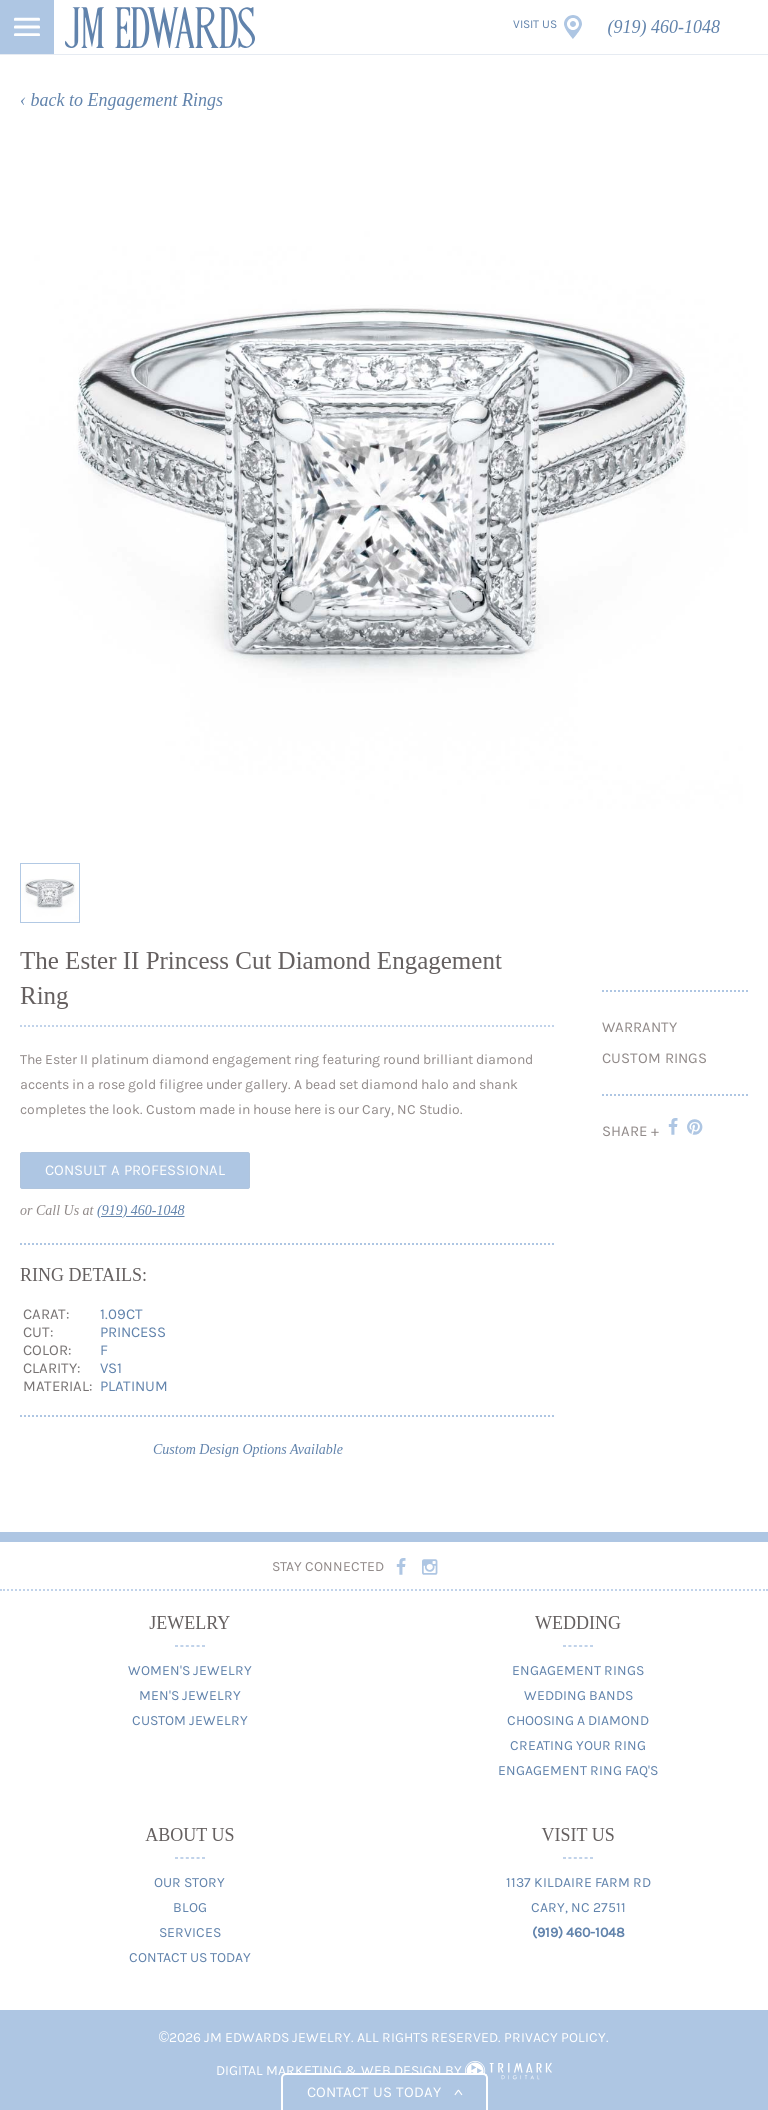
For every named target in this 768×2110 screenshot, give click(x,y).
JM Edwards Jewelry (160, 27)
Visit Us (535, 24)
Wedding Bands (578, 1695)
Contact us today (384, 2092)
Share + (630, 1131)
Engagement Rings (578, 1670)
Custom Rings (654, 1058)
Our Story (189, 1882)
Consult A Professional (135, 1170)
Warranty (639, 1027)
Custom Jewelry (190, 1720)
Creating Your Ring (578, 1745)
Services (190, 1932)
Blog (190, 1907)
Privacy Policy (555, 2037)
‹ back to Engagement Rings (121, 100)
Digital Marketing (279, 2070)
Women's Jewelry (190, 1670)
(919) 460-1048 (664, 27)
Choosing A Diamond (578, 1720)
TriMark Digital (508, 2071)
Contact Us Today (190, 1957)
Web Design (401, 2070)
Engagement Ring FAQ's (578, 1770)
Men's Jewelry (190, 1695)
